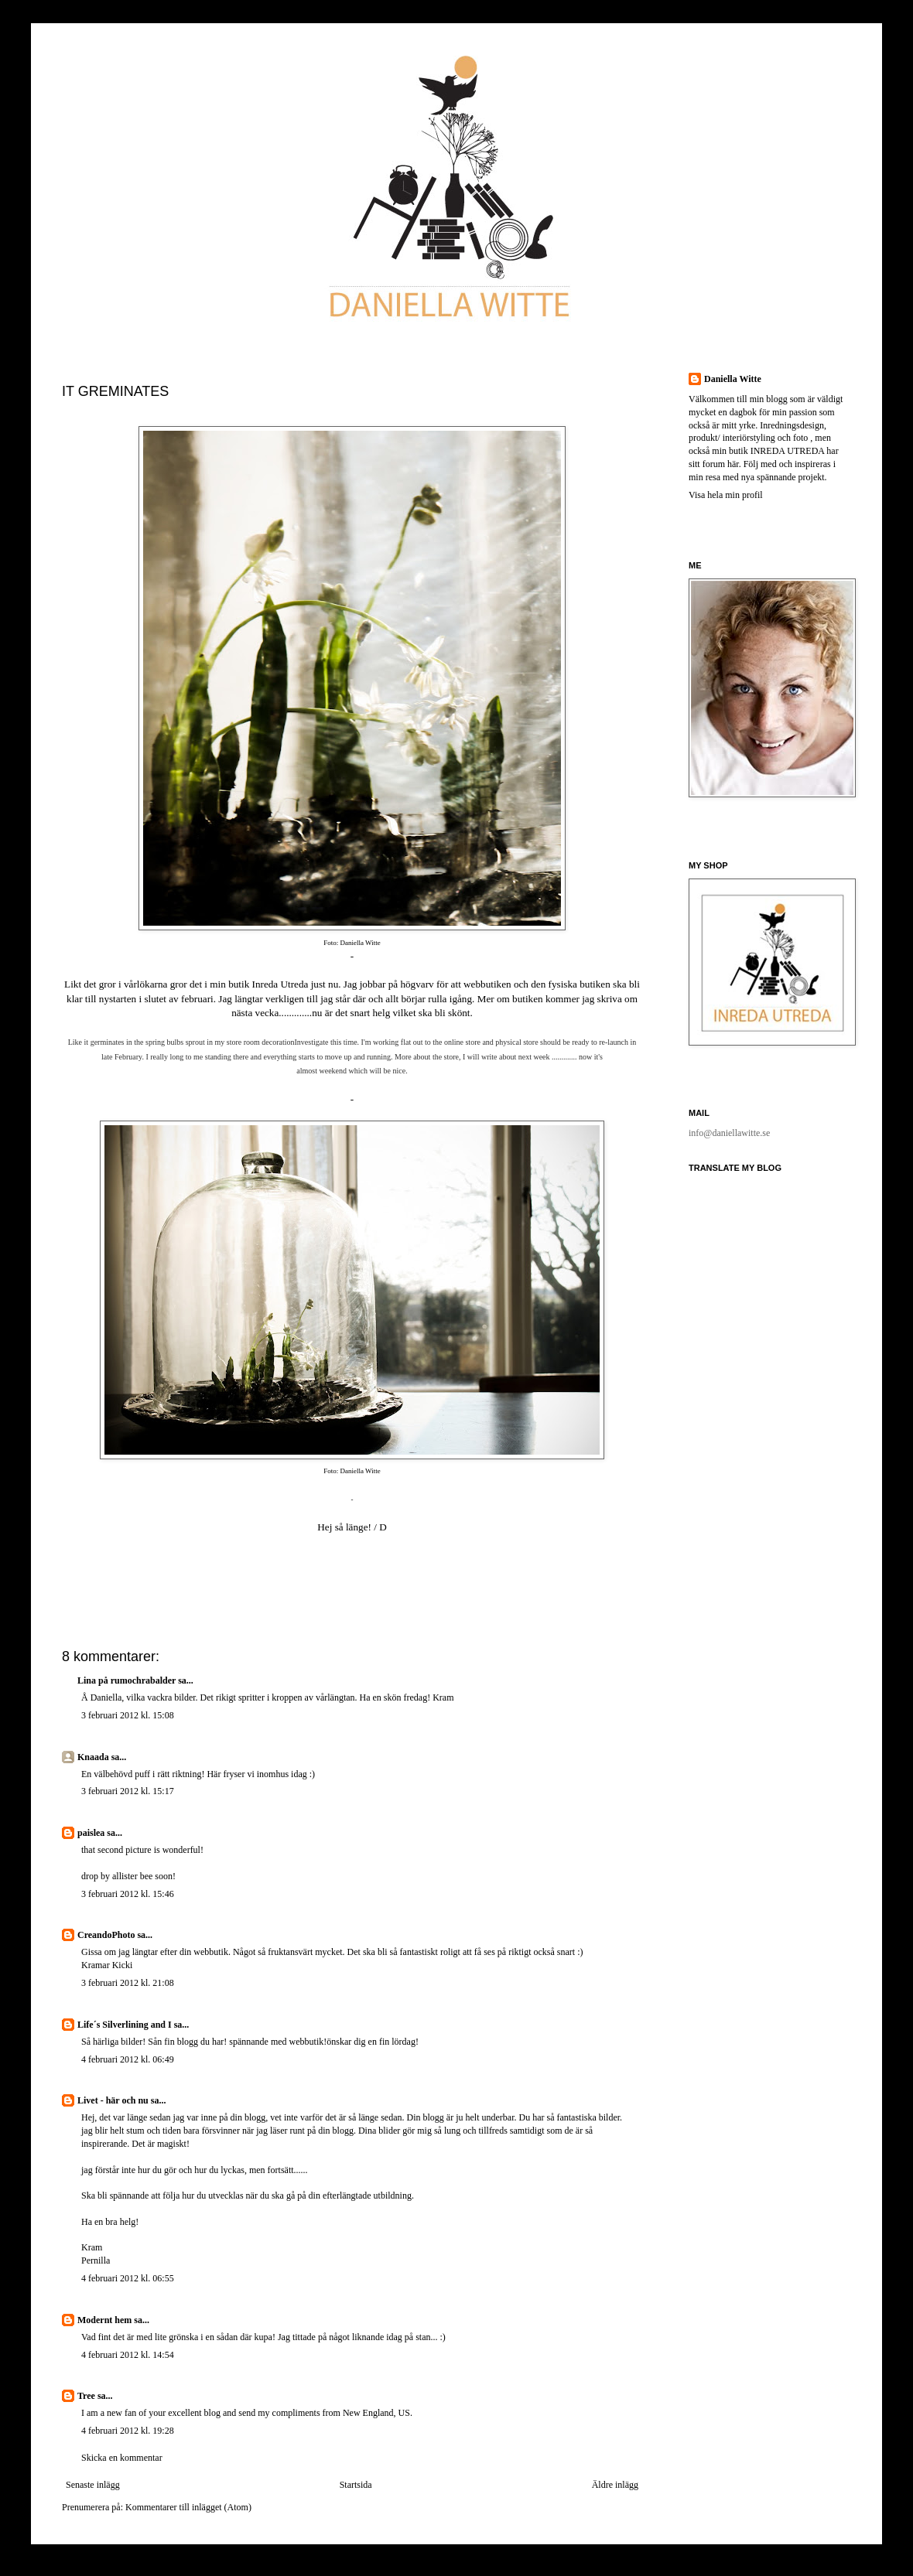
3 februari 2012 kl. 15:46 (127, 1893)
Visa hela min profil (726, 495)
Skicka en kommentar (121, 2457)
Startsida (356, 2484)
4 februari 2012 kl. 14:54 (127, 2354)
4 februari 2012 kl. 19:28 (127, 2430)
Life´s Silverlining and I (124, 2024)
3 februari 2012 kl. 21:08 (127, 1982)
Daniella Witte (732, 379)
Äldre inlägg (615, 2484)
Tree (86, 2395)
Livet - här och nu (113, 2100)
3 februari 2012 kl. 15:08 (127, 1715)
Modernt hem (104, 2320)
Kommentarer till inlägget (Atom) (188, 2507)
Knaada (93, 1757)
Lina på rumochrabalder (126, 1680)
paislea (90, 1832)
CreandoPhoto (106, 1934)
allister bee (132, 1876)
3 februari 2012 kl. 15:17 (127, 1791)
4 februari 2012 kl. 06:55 (127, 2278)
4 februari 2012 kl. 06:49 (127, 2059)
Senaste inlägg (93, 2484)
